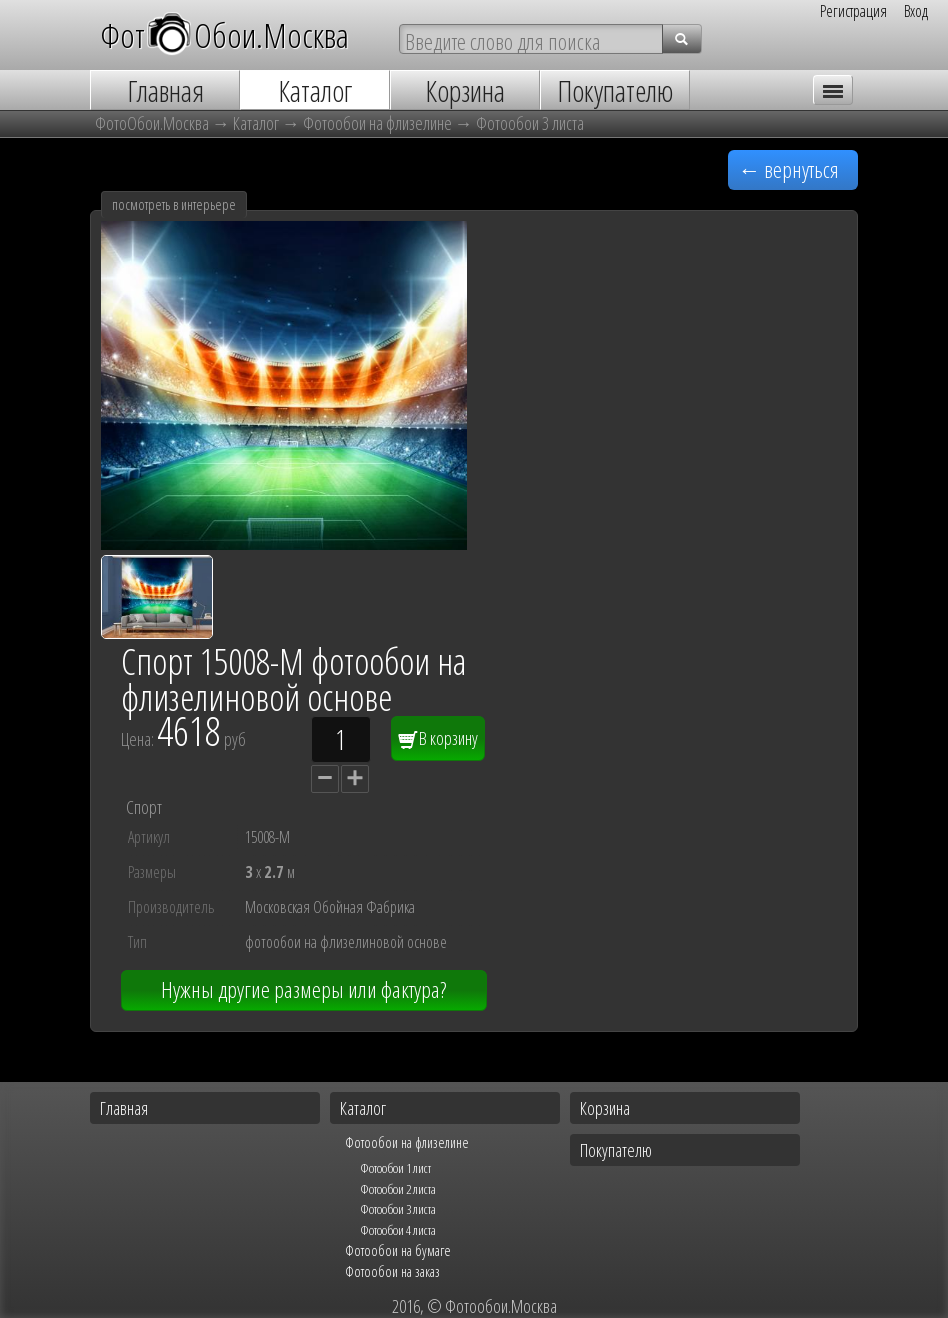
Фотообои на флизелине (377, 123)
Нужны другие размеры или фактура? (303, 989)
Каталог (256, 123)
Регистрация (853, 11)
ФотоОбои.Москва (152, 123)
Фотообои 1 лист (395, 1168)
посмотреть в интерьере (174, 204)
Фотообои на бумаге (398, 1250)
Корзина (605, 1108)
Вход (916, 11)
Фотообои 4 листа (398, 1230)
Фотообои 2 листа (398, 1189)
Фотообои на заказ (392, 1271)
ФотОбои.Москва (224, 34)
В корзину (438, 738)
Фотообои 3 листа (530, 123)
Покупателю (616, 1150)
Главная (124, 1108)
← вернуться (788, 169)
